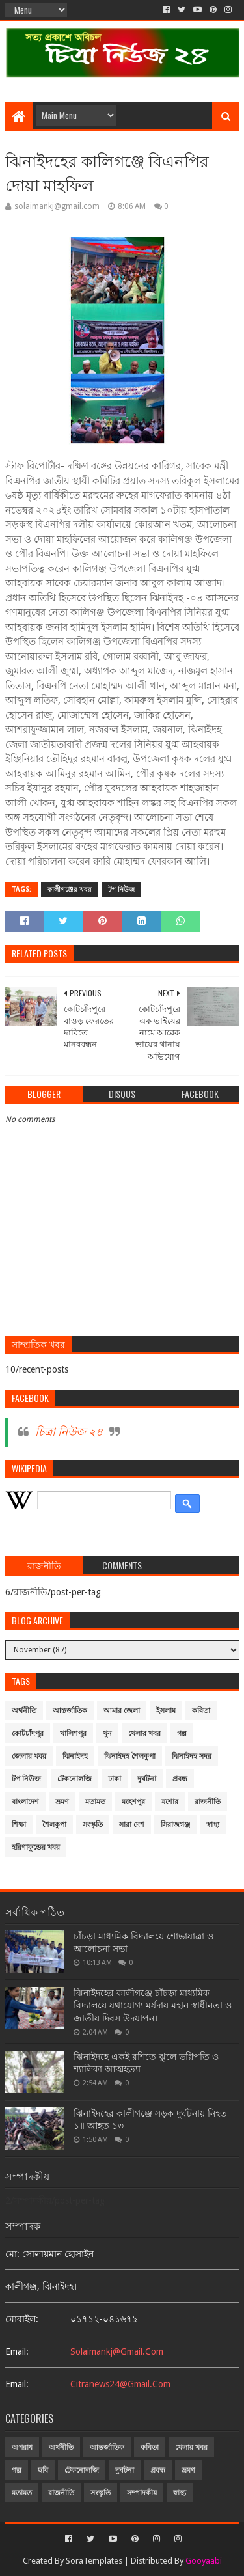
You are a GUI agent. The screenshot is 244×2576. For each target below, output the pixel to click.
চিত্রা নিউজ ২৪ (69, 1431)
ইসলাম (166, 1710)
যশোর (169, 1802)
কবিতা (201, 1710)
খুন (107, 1733)
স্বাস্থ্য (212, 1824)
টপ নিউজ (121, 889)
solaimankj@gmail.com (116, 2351)
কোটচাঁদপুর (28, 1733)
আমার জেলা (121, 1710)
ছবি (43, 2470)
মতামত (95, 1802)
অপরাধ (22, 2447)
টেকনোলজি (74, 1779)
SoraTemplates (94, 2561)
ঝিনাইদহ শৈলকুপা (130, 1756)
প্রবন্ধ (179, 1779)
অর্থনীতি (24, 1710)
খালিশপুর (73, 1733)
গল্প (182, 1733)
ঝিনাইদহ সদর (191, 1756)
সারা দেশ (131, 1824)
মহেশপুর (133, 1802)
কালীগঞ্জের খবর (69, 889)
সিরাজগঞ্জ (175, 1824)
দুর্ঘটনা (146, 1779)
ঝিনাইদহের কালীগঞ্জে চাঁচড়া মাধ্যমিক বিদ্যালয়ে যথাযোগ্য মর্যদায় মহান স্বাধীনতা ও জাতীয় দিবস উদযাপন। (153, 2005)
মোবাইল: (21, 2319)
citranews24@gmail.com (120, 2384)
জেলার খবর (29, 1756)
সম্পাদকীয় (142, 2493)
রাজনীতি (208, 1802)
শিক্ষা (19, 1824)
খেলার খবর (144, 1733)
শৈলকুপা (54, 1824)
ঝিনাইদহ (75, 1756)
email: (17, 2351)
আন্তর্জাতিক (70, 1710)
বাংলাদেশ (25, 1802)
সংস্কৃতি (93, 1824)
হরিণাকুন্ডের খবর (36, 1847)
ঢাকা (114, 1779)
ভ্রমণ (62, 1802)
